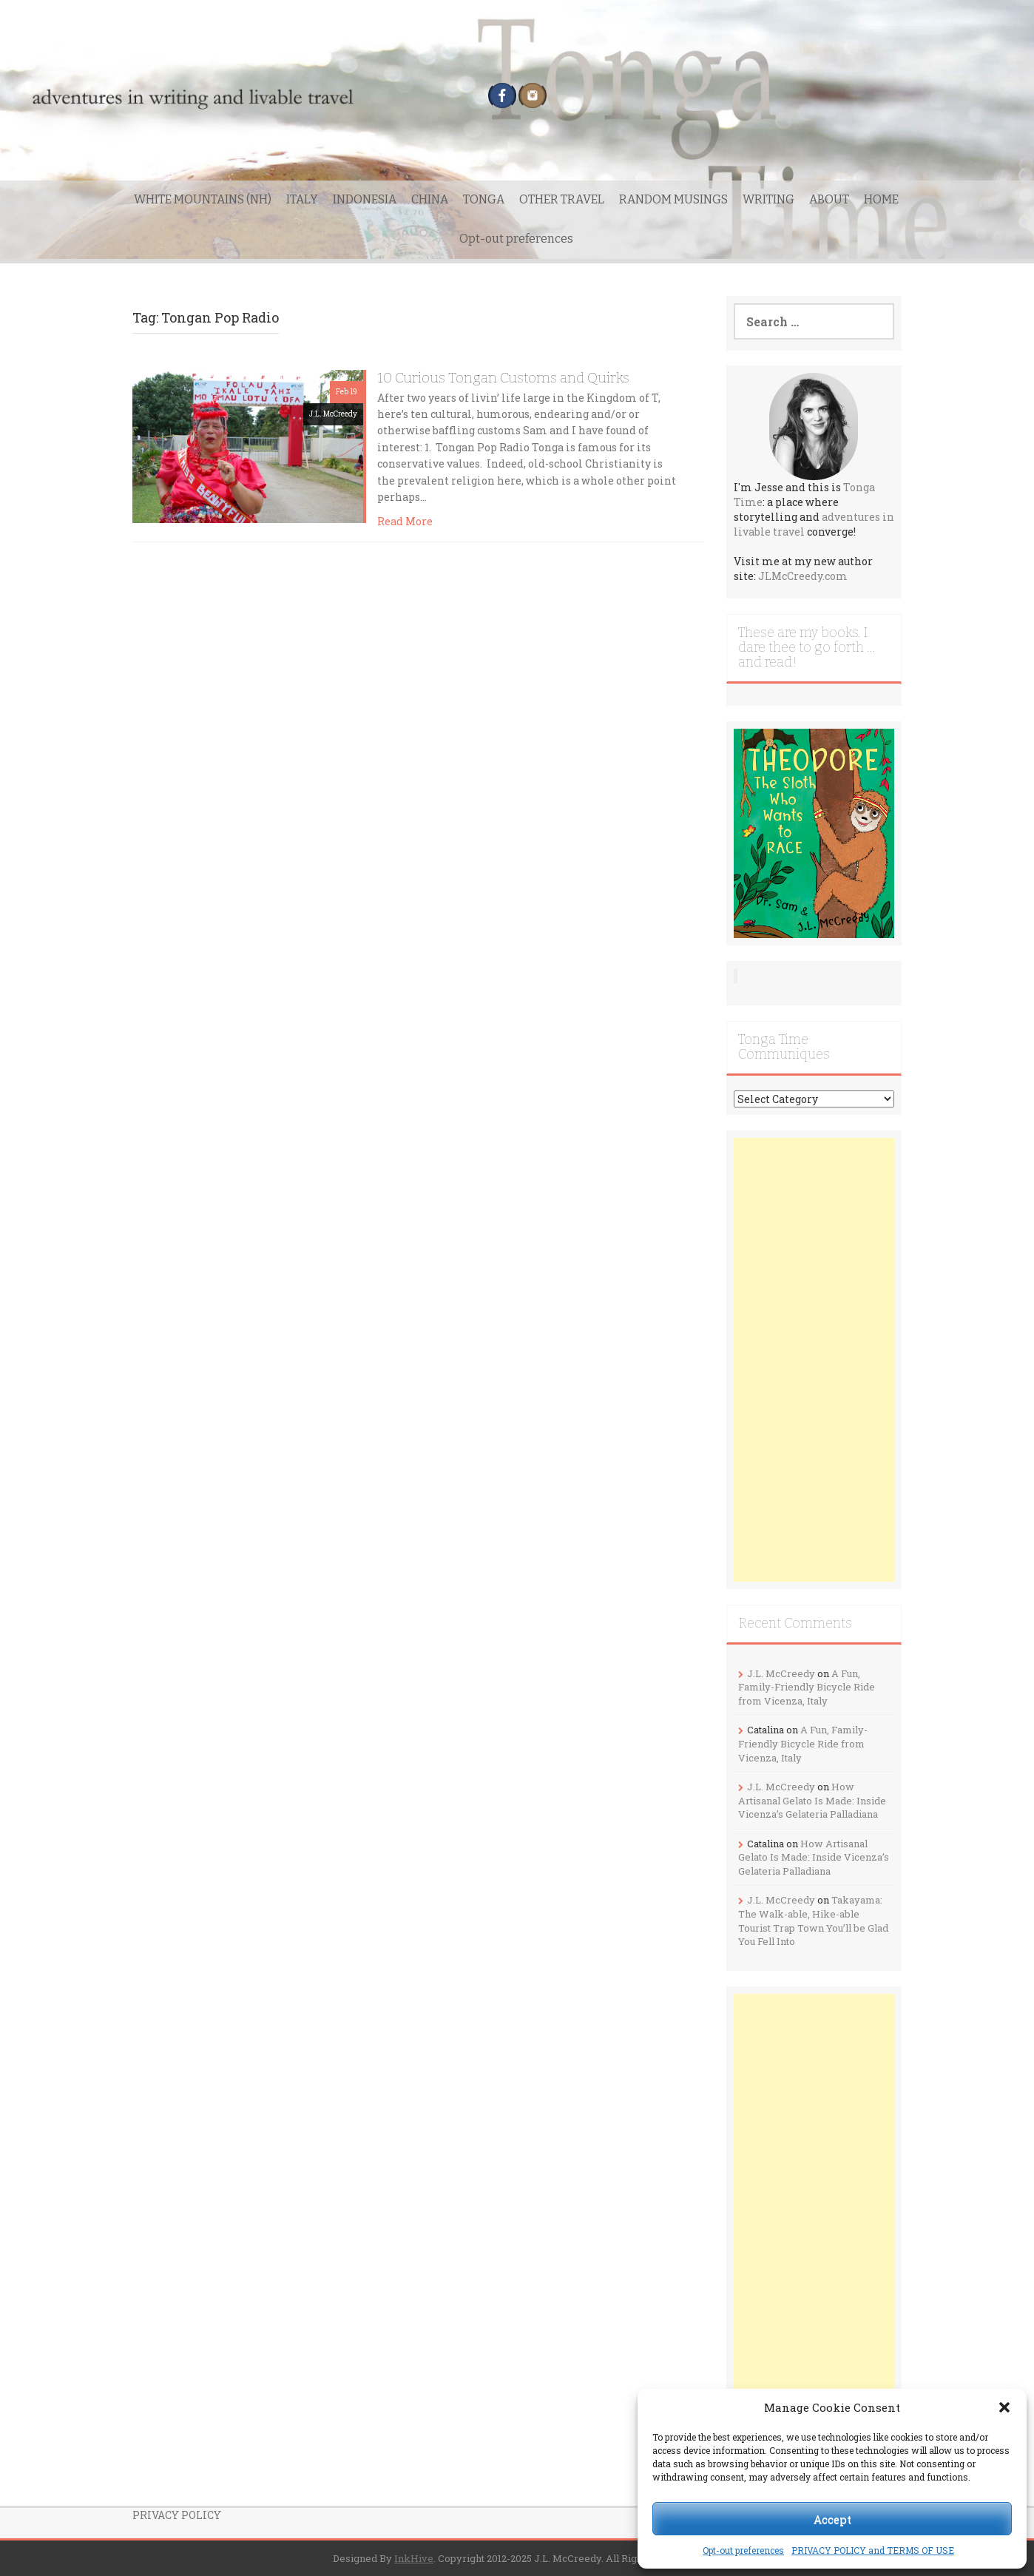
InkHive (413, 2558)
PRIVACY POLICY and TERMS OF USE (872, 2550)
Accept (832, 2519)
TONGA (483, 199)
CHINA (429, 199)
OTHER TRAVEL (561, 199)
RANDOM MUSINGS (673, 199)
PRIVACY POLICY (176, 2515)
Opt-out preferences (743, 2550)
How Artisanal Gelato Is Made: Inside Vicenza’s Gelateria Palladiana (812, 1800)
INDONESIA (364, 199)
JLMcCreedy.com (803, 576)
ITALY (302, 199)
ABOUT (829, 199)
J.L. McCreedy (333, 414)
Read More (405, 521)
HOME (881, 199)
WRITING (768, 199)
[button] (1004, 2407)
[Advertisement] (814, 1360)
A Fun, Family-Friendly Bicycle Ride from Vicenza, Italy (806, 1687)
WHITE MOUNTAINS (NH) (202, 199)
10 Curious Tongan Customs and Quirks (503, 377)
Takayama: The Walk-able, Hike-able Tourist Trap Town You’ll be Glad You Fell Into (813, 1920)
